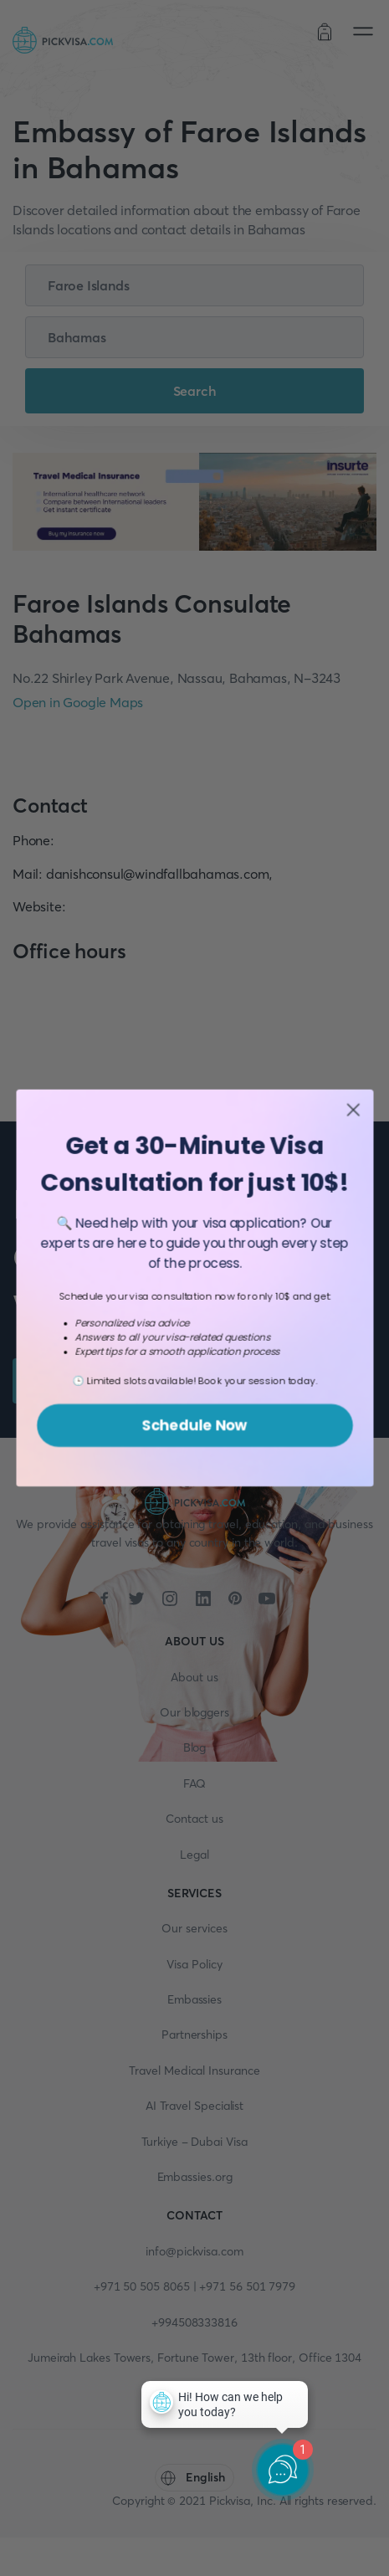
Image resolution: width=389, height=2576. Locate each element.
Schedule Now (194, 1436)
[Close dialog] (352, 1121)
